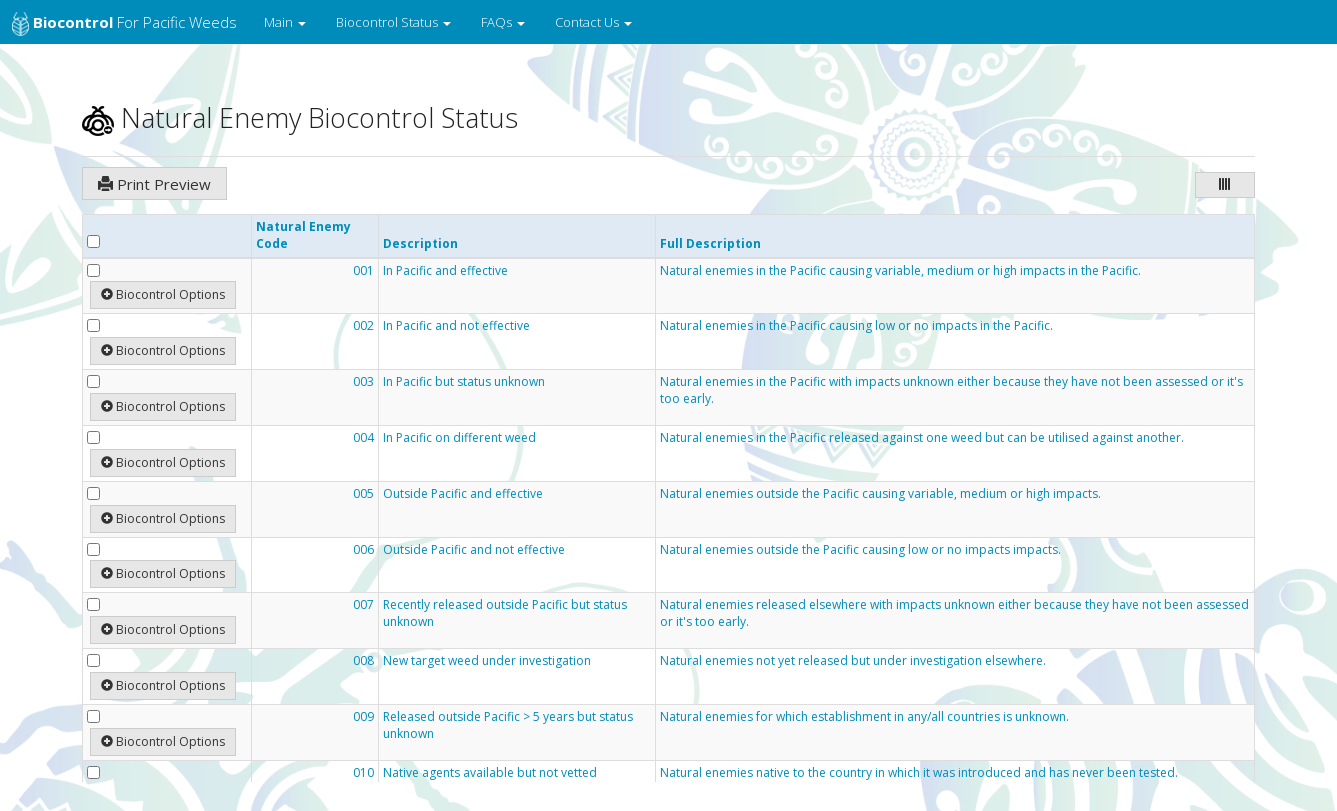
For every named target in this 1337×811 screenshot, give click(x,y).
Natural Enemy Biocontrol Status (300, 117)
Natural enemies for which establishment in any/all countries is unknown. (864, 717)
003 (363, 382)
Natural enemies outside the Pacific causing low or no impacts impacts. (860, 550)
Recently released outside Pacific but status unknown (505, 613)
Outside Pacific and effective (463, 494)
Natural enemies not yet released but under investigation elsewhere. (853, 661)
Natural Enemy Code (303, 235)
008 (363, 661)
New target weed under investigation (487, 661)
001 (363, 271)
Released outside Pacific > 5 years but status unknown (508, 725)
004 (363, 438)
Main (285, 22)
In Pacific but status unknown (464, 382)
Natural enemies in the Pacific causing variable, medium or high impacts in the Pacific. (900, 271)
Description (420, 243)
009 (363, 717)
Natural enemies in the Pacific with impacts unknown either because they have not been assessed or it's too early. (951, 390)
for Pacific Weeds (124, 24)
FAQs (503, 22)
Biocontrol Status (393, 22)
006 (363, 550)
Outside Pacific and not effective (474, 550)
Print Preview (154, 184)
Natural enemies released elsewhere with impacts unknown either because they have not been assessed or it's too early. (954, 613)
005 (363, 494)
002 (363, 326)
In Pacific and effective (445, 271)
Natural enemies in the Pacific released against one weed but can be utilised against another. (922, 438)
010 (363, 773)
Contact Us (593, 22)
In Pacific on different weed (459, 438)
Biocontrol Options (163, 294)
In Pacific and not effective (456, 326)
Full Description (710, 243)
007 (363, 605)
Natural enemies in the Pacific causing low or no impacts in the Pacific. (856, 326)
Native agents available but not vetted (490, 773)
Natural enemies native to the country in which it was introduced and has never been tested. (919, 773)
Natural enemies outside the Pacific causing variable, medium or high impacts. (880, 494)
